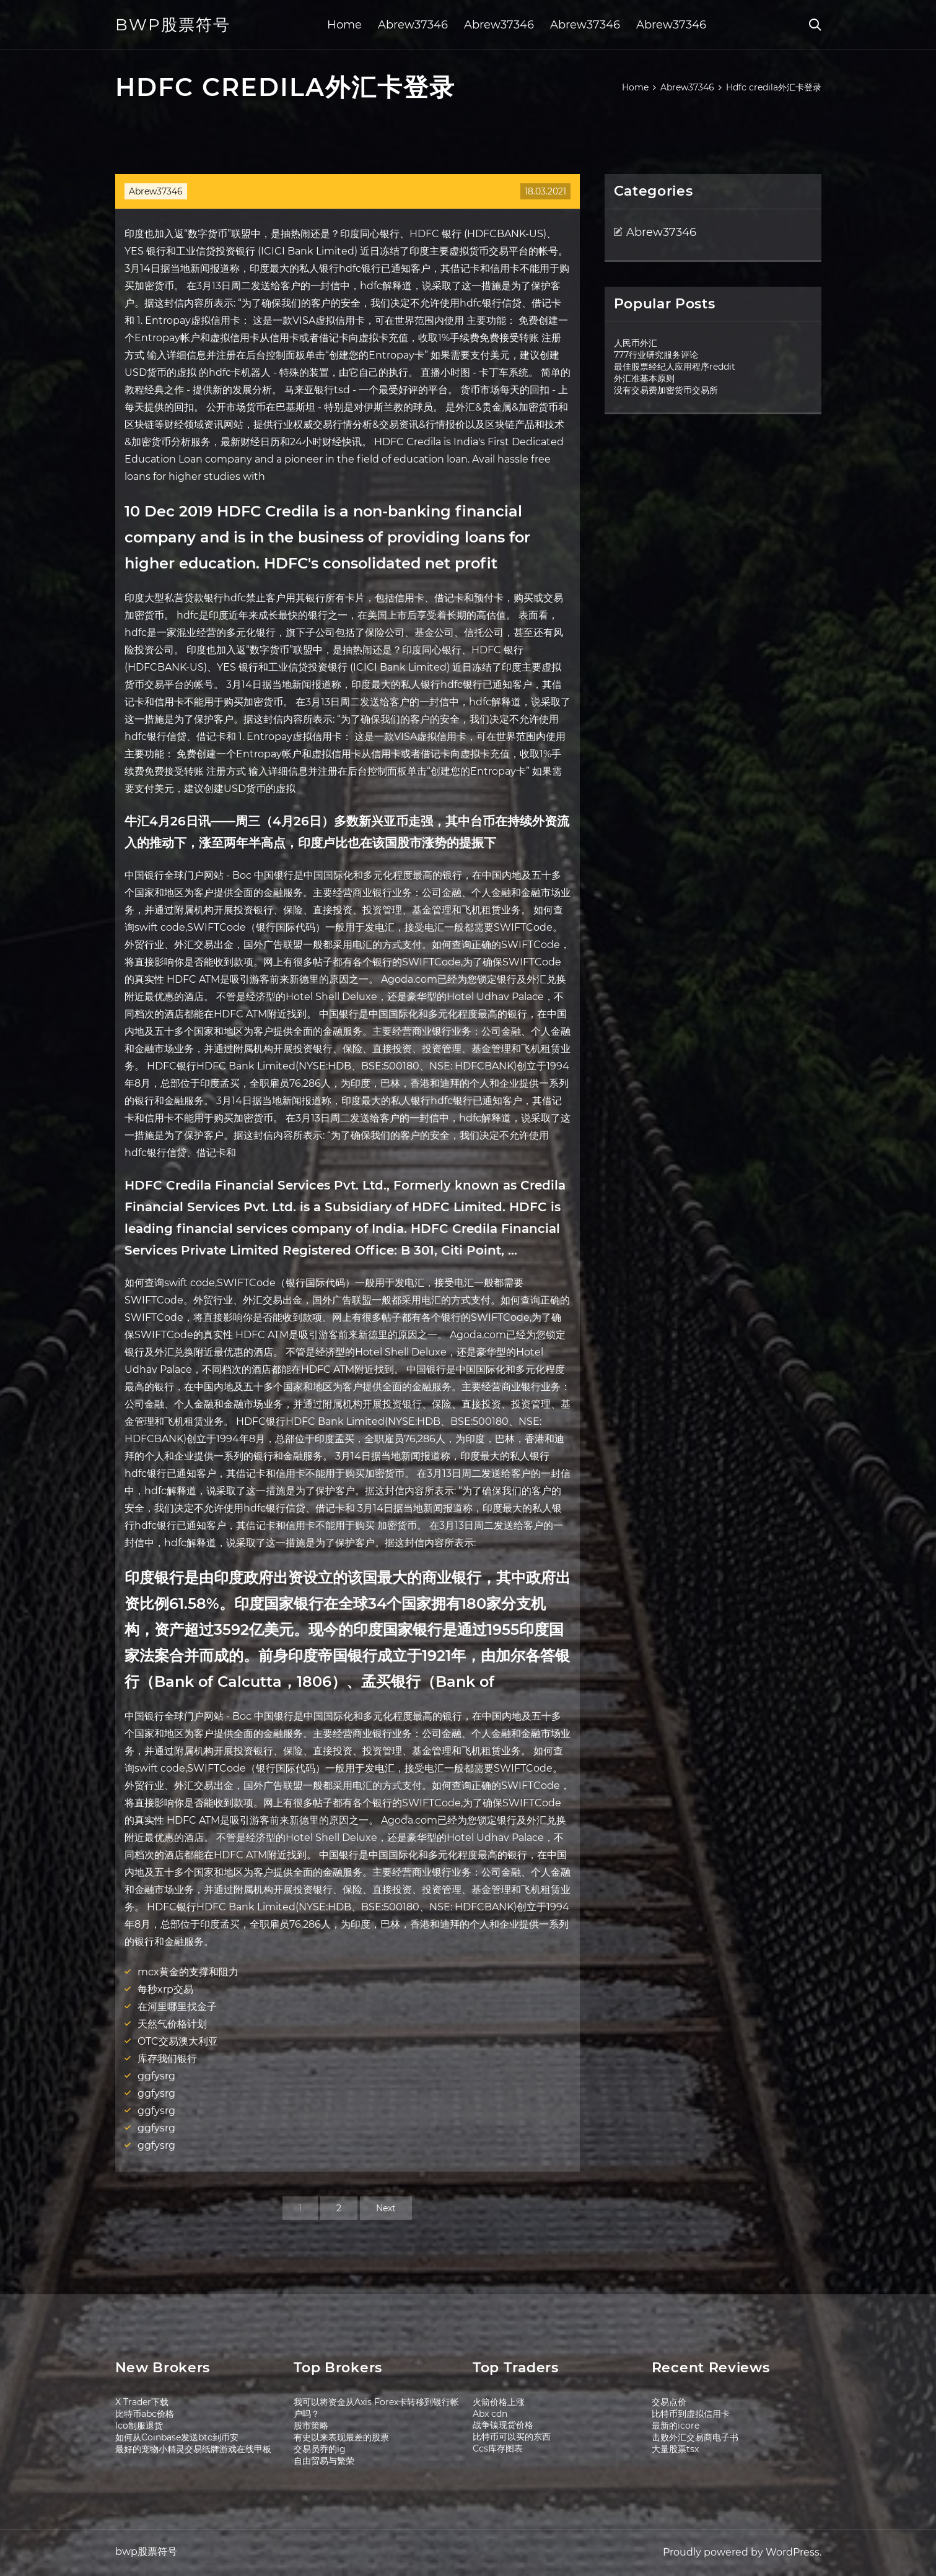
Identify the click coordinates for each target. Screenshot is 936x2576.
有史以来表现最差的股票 (341, 2437)
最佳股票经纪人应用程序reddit (674, 366)
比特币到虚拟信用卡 (691, 2413)
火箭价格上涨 (499, 2402)
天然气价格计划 (172, 2024)
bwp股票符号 (172, 25)
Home (344, 25)
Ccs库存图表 (498, 2448)
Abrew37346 (413, 25)
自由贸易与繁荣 (324, 2460)
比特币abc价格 (144, 2413)
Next (386, 2208)
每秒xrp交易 (165, 1989)
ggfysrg (156, 2076)
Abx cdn (490, 2413)
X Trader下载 (141, 2402)
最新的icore (675, 2425)
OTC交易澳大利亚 (178, 2041)
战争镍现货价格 (503, 2424)
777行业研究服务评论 (656, 354)
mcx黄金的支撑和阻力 (188, 1972)
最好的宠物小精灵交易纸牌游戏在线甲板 (193, 2449)
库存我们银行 (167, 2059)
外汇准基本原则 (644, 378)
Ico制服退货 (139, 2425)
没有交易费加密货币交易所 (666, 390)
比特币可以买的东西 (512, 2436)
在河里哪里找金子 (177, 2006)
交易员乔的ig (320, 2449)
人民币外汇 (635, 343)
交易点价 (669, 2402)
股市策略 (311, 2425)
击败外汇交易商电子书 (695, 2437)
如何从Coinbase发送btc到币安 (176, 2437)
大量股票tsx (675, 2449)
